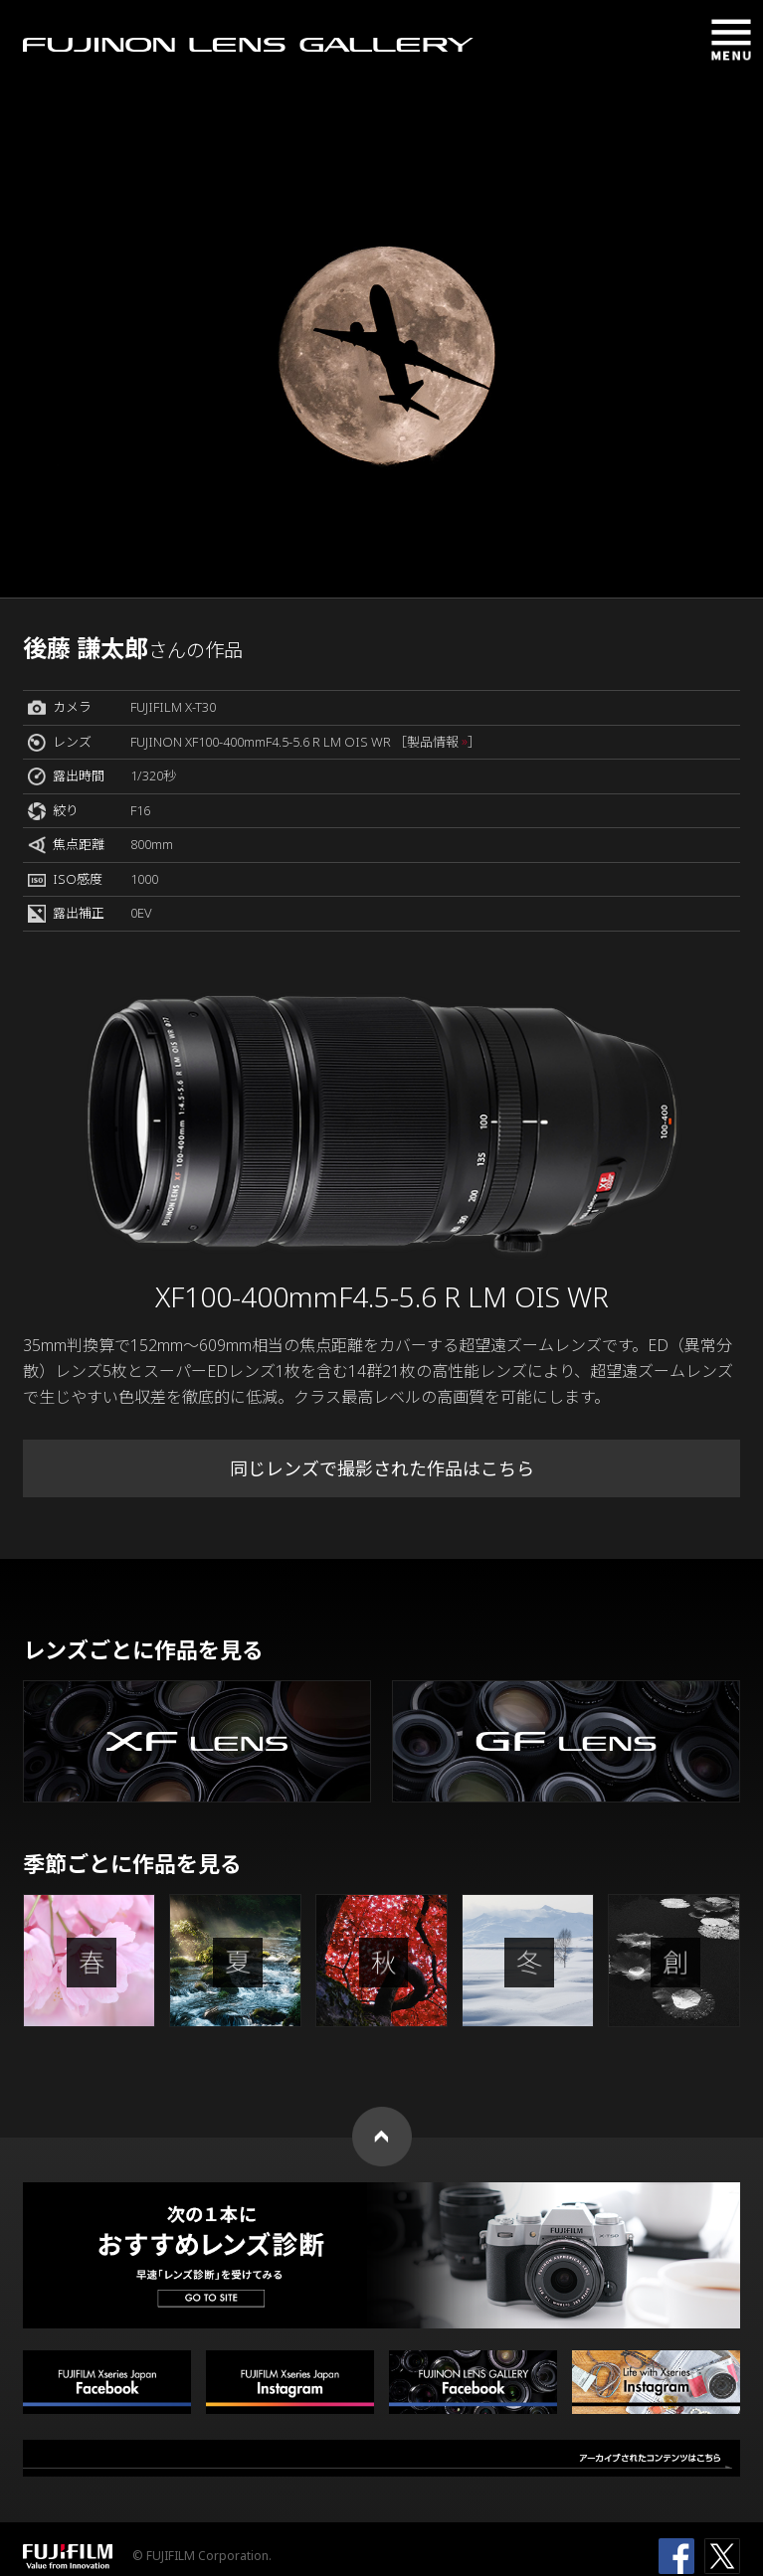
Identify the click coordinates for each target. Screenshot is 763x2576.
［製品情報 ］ (437, 742)
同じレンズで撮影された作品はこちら (382, 1468)
